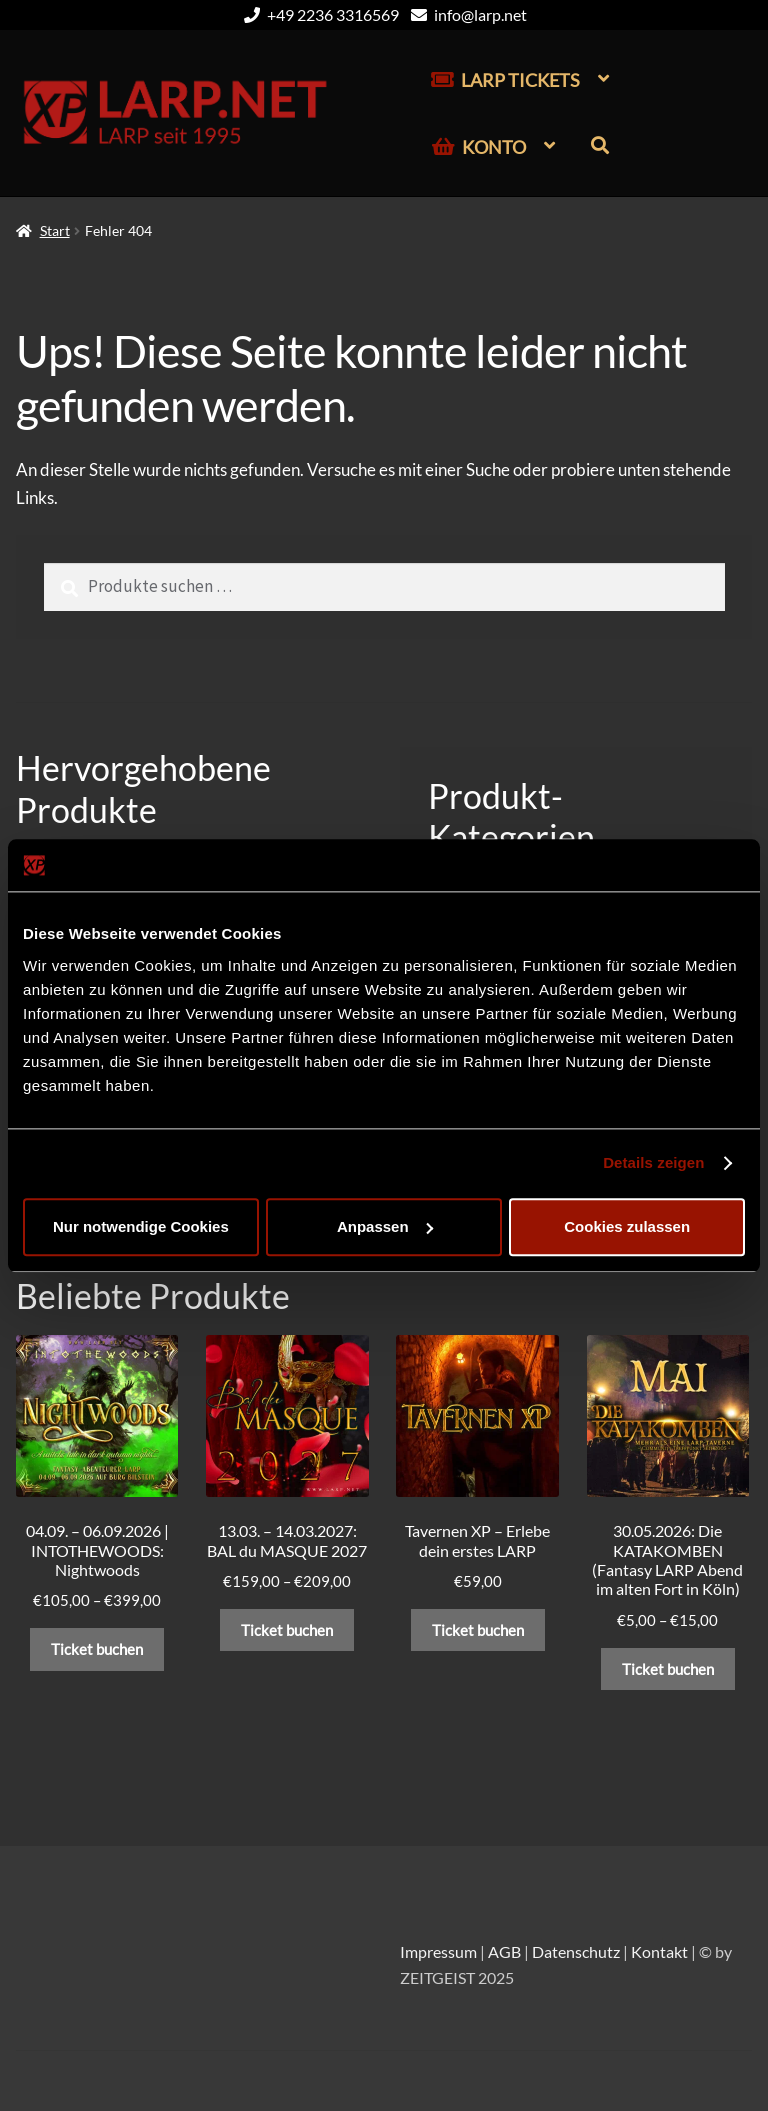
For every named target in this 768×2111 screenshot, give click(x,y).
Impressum (438, 1951)
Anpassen (385, 1226)
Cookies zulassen (627, 1226)
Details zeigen (653, 1162)
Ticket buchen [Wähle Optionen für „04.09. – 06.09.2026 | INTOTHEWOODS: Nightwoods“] (97, 1649)
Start (55, 230)
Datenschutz (576, 1951)
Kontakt (659, 1951)
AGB (504, 1951)
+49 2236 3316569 (318, 14)
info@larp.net (465, 14)
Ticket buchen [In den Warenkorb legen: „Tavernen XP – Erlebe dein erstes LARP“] (478, 1630)
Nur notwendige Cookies (141, 1226)
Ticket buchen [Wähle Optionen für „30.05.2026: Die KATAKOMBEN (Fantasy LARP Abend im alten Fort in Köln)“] (668, 1669)
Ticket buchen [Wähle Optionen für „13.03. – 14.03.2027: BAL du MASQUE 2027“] (287, 1630)
